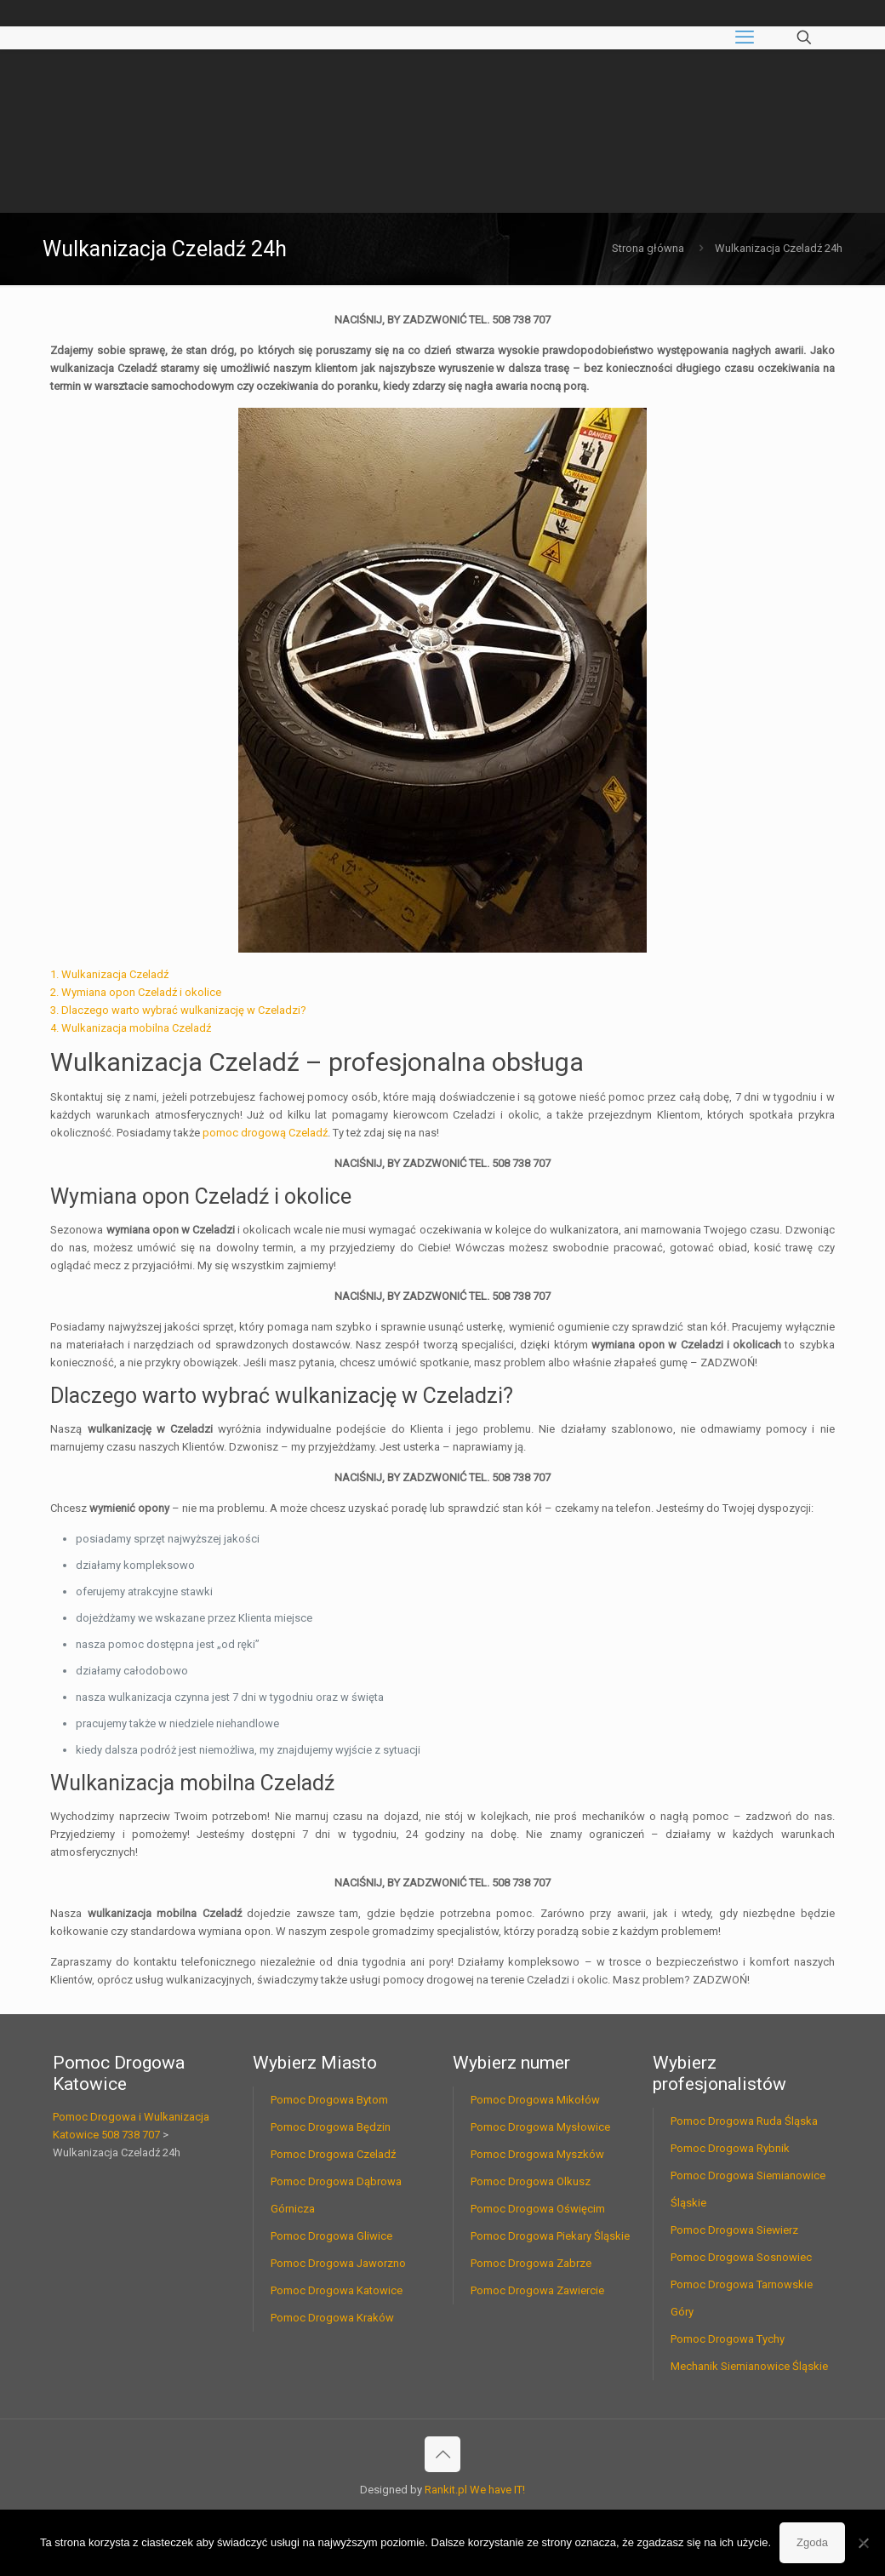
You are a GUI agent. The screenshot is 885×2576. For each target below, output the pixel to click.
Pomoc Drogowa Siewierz (734, 2230)
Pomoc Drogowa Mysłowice (540, 2127)
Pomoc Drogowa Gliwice (331, 2236)
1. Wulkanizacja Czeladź (109, 974)
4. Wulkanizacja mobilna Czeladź (130, 1028)
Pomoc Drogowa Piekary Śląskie (550, 2236)
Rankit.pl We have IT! (475, 2489)
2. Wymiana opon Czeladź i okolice (135, 992)
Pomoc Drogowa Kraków (332, 2317)
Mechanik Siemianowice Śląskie (749, 2366)
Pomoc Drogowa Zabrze (531, 2263)
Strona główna (648, 248)
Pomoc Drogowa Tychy (728, 2339)
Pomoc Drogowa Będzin (331, 2127)
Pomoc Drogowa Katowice (337, 2290)
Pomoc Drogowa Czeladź (333, 2154)
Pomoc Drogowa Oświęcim (538, 2208)
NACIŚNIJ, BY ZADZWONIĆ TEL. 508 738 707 (442, 319)
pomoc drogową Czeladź (265, 1132)
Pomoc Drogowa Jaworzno (338, 2263)
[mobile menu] (744, 37)
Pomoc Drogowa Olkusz (531, 2181)
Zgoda (812, 2542)
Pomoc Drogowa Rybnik (730, 2148)
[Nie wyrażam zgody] (863, 2542)
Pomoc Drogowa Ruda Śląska (744, 2121)
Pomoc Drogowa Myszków (537, 2154)
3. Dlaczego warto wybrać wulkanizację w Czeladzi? (178, 1010)
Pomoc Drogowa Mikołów (535, 2099)
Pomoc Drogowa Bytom (329, 2099)
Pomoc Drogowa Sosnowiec (741, 2257)
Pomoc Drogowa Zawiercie (537, 2290)
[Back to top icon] (442, 2454)
